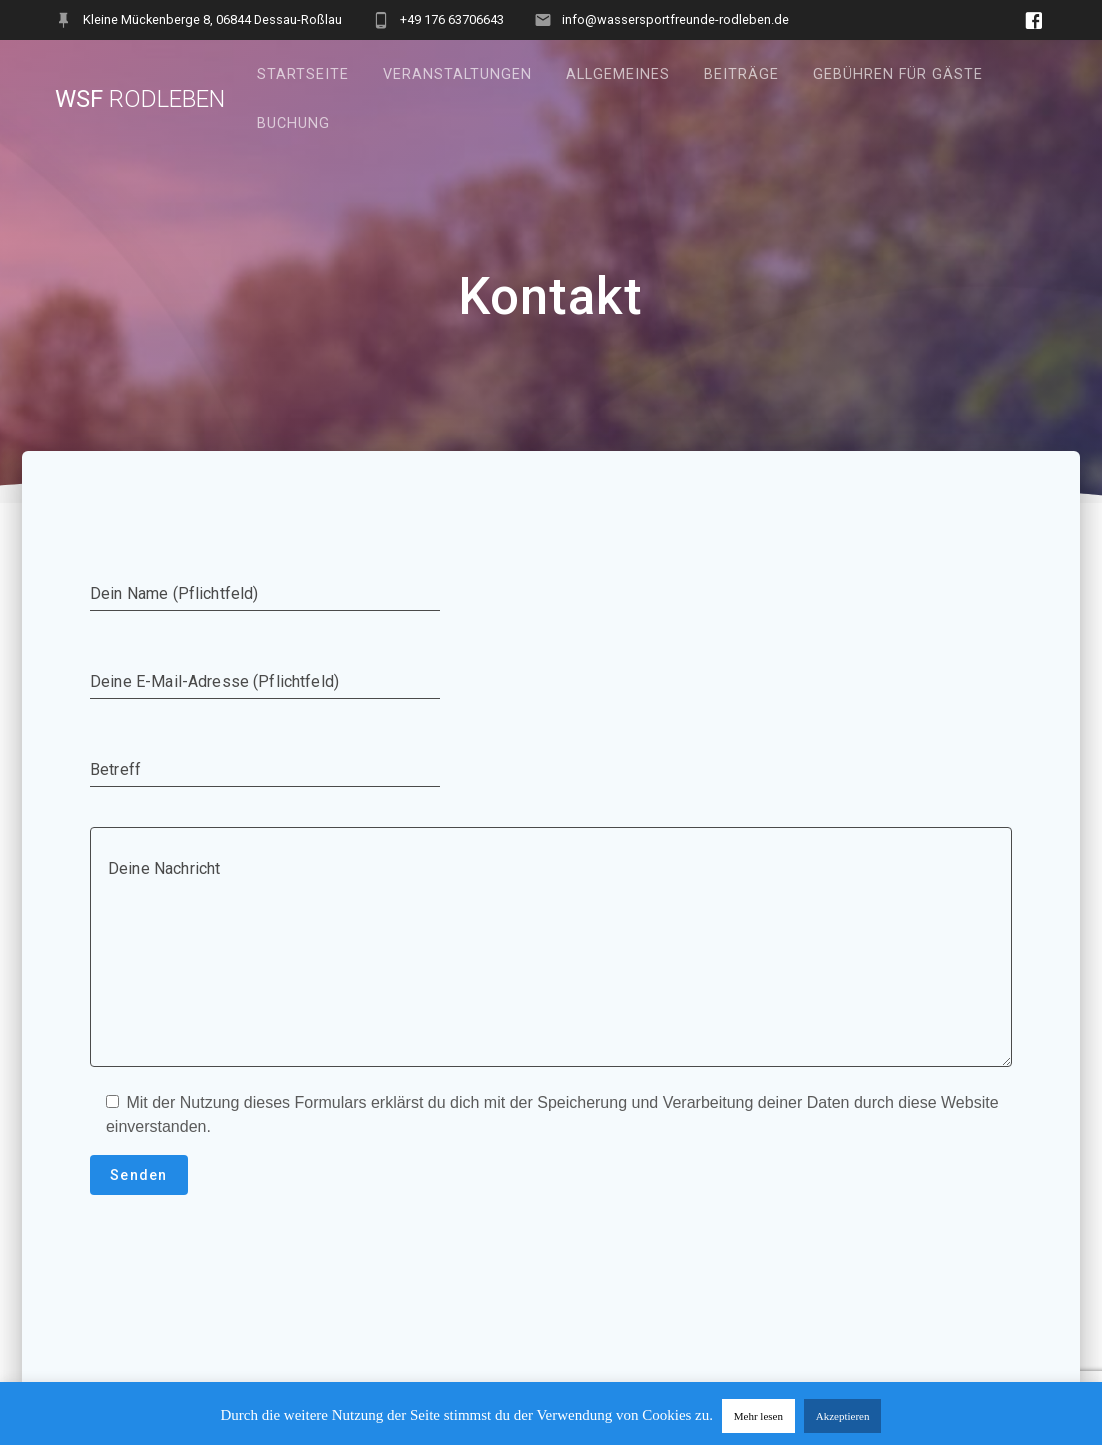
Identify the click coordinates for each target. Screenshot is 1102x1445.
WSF (140, 99)
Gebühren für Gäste (898, 74)
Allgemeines (618, 74)
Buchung (293, 123)
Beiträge (741, 74)
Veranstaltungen (457, 74)
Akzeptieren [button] (843, 1416)
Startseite (303, 74)
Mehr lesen (758, 1416)
